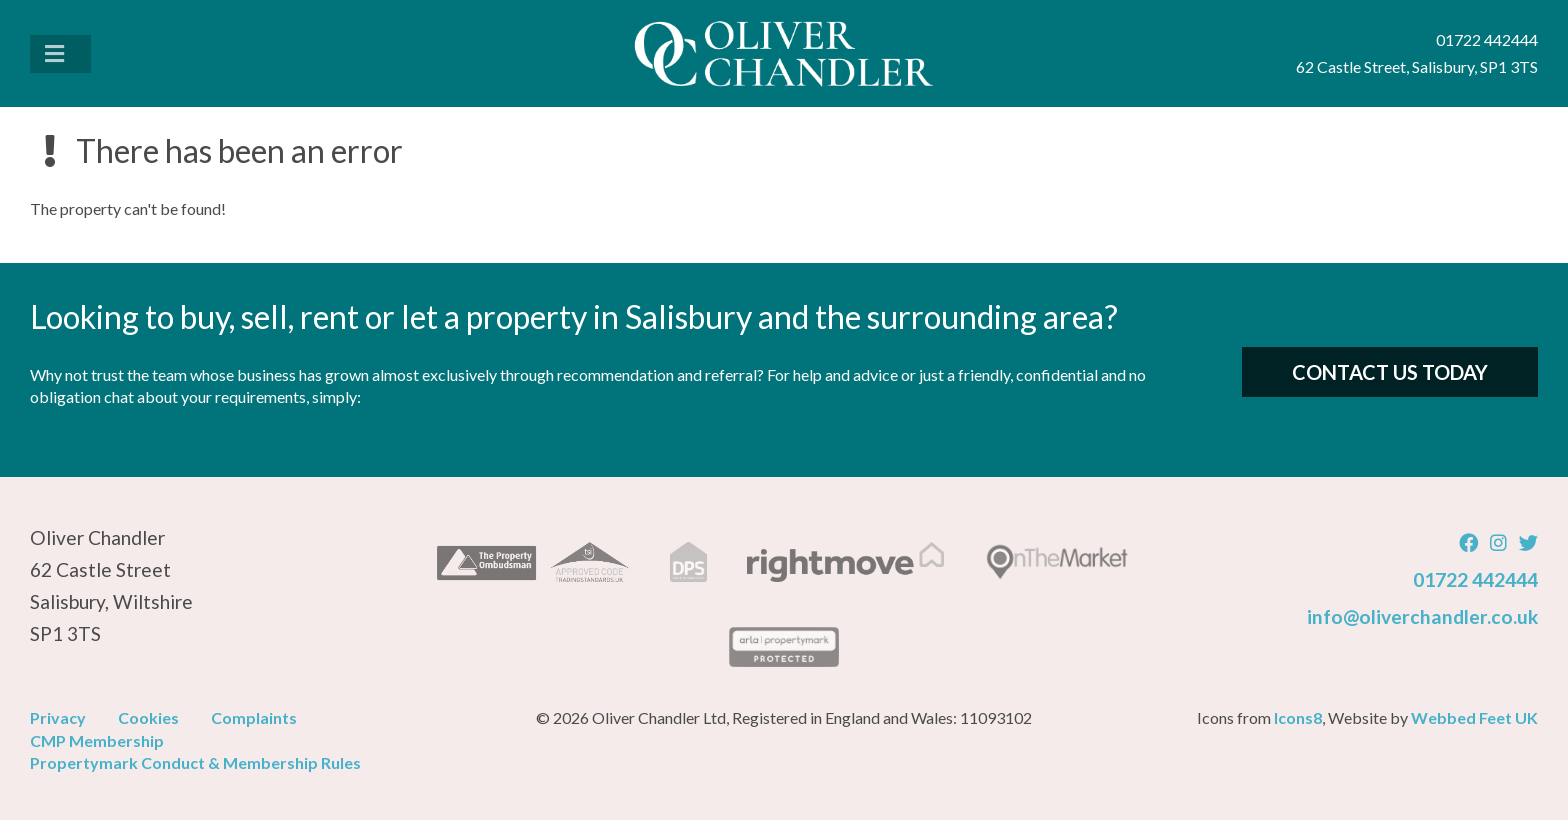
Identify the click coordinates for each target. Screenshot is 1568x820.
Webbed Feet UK (1474, 717)
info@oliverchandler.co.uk (1422, 616)
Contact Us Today (1390, 372)
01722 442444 (1475, 579)
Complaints (254, 717)
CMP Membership (97, 740)
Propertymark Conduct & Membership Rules (195, 762)
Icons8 (1298, 717)
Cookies (148, 717)
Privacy (58, 717)
